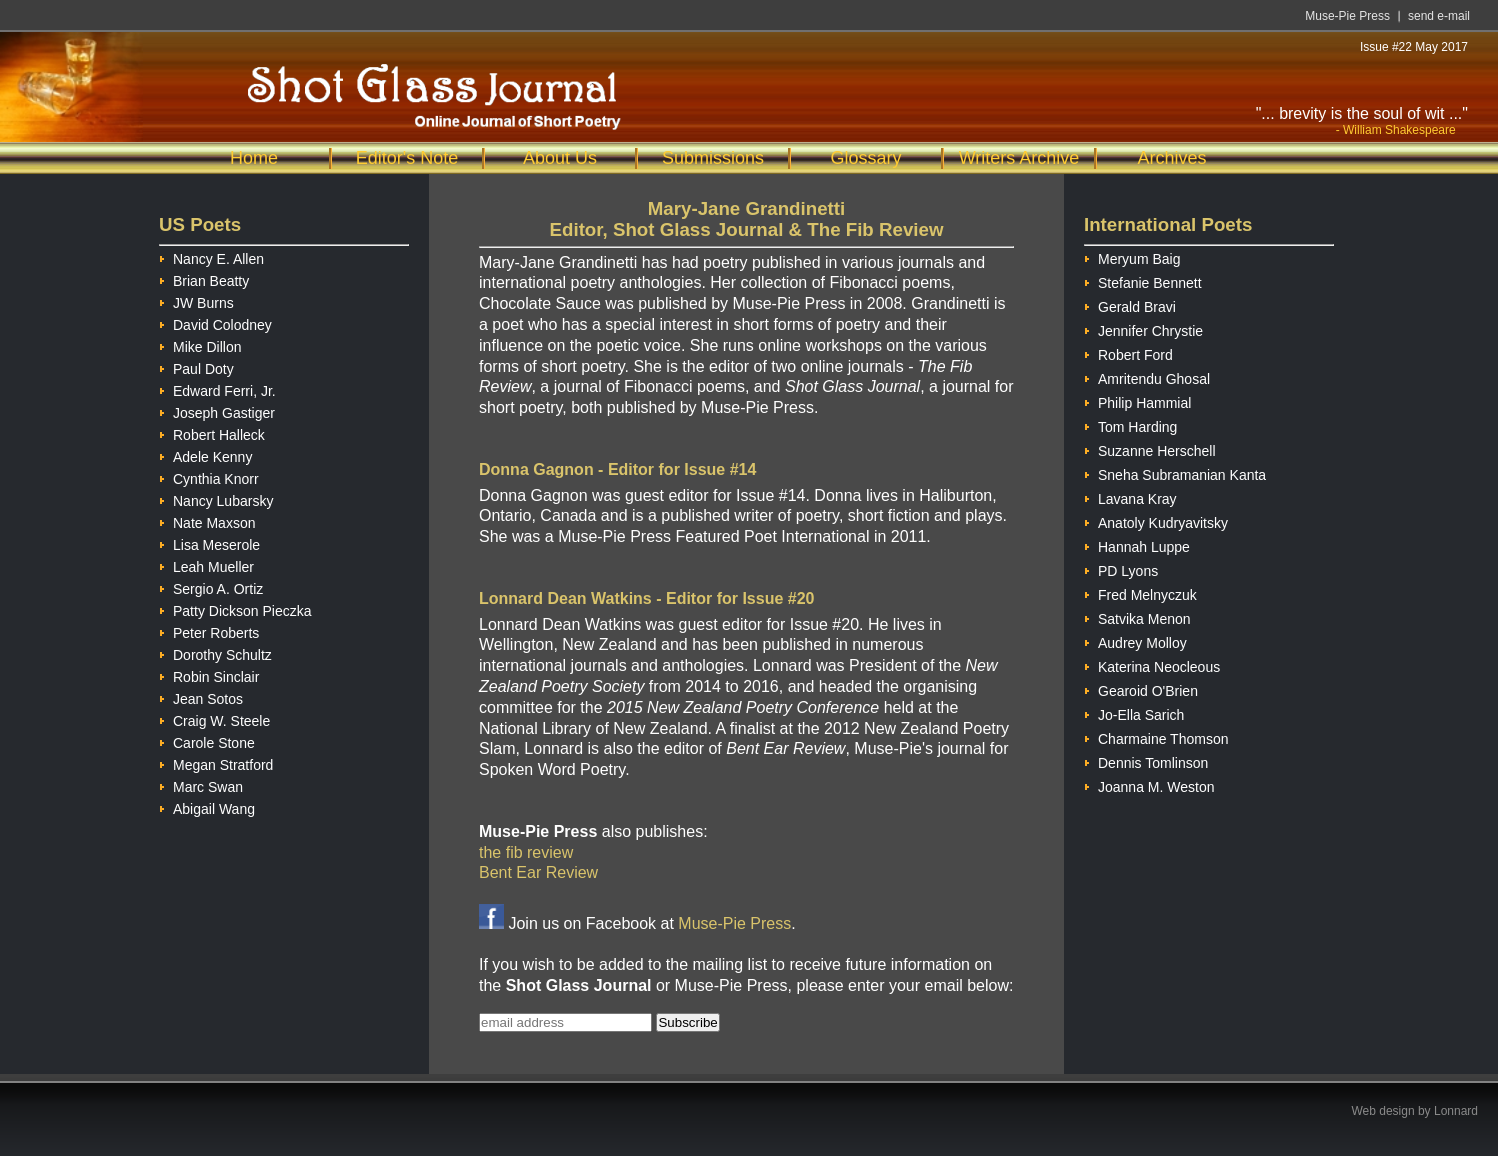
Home (254, 158)
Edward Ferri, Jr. (217, 388)
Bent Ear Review (538, 872)
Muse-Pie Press (1347, 16)
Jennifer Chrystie (1143, 328)
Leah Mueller (206, 564)
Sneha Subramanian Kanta (1175, 472)
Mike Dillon (200, 344)
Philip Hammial (1137, 400)
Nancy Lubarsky (216, 498)
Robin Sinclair (209, 674)
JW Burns (196, 300)
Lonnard (1456, 1111)
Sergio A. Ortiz (211, 586)
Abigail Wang (207, 806)
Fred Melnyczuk (1140, 592)
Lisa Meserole (209, 542)
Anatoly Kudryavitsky (1156, 520)
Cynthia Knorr (209, 476)
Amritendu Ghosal (1147, 376)
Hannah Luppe (1137, 544)
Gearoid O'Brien (1141, 688)
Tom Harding (1130, 424)
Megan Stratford (216, 762)
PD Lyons (1121, 568)
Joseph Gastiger (217, 410)
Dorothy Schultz (215, 652)
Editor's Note (407, 158)
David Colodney (215, 322)
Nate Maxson (207, 520)
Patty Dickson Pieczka (235, 608)
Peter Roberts (209, 630)
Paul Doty (196, 366)
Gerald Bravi (1130, 304)
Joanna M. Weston (1149, 784)
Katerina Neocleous (1152, 664)
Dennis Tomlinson (1146, 760)
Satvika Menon (1137, 616)
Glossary (865, 158)
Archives (1171, 158)
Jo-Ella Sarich (1134, 712)
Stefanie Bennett (1143, 280)
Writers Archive (1019, 158)
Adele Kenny (205, 454)
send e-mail (1439, 16)
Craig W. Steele (214, 718)
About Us (560, 158)
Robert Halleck (212, 432)
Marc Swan (201, 784)
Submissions (713, 158)
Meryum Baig (1132, 256)
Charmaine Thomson (1156, 736)
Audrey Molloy (1135, 640)
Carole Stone (207, 740)
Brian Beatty (204, 278)
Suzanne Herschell (1150, 448)
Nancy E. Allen (211, 256)
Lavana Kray (1130, 496)
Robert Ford (1128, 352)
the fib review (526, 852)
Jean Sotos (201, 696)
